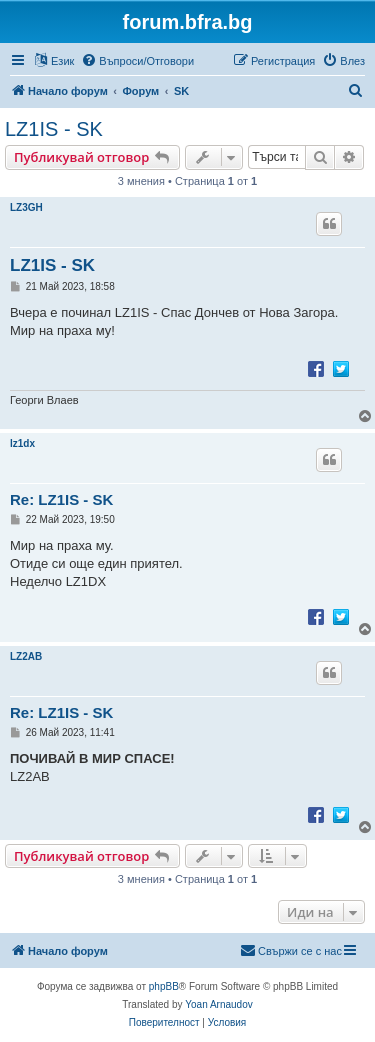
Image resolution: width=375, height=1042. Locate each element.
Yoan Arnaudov (218, 1004)
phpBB (164, 986)
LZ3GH (26, 207)
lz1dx (22, 443)
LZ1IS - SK (54, 129)
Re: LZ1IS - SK (61, 499)
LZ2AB (26, 656)
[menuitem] (137, 61)
